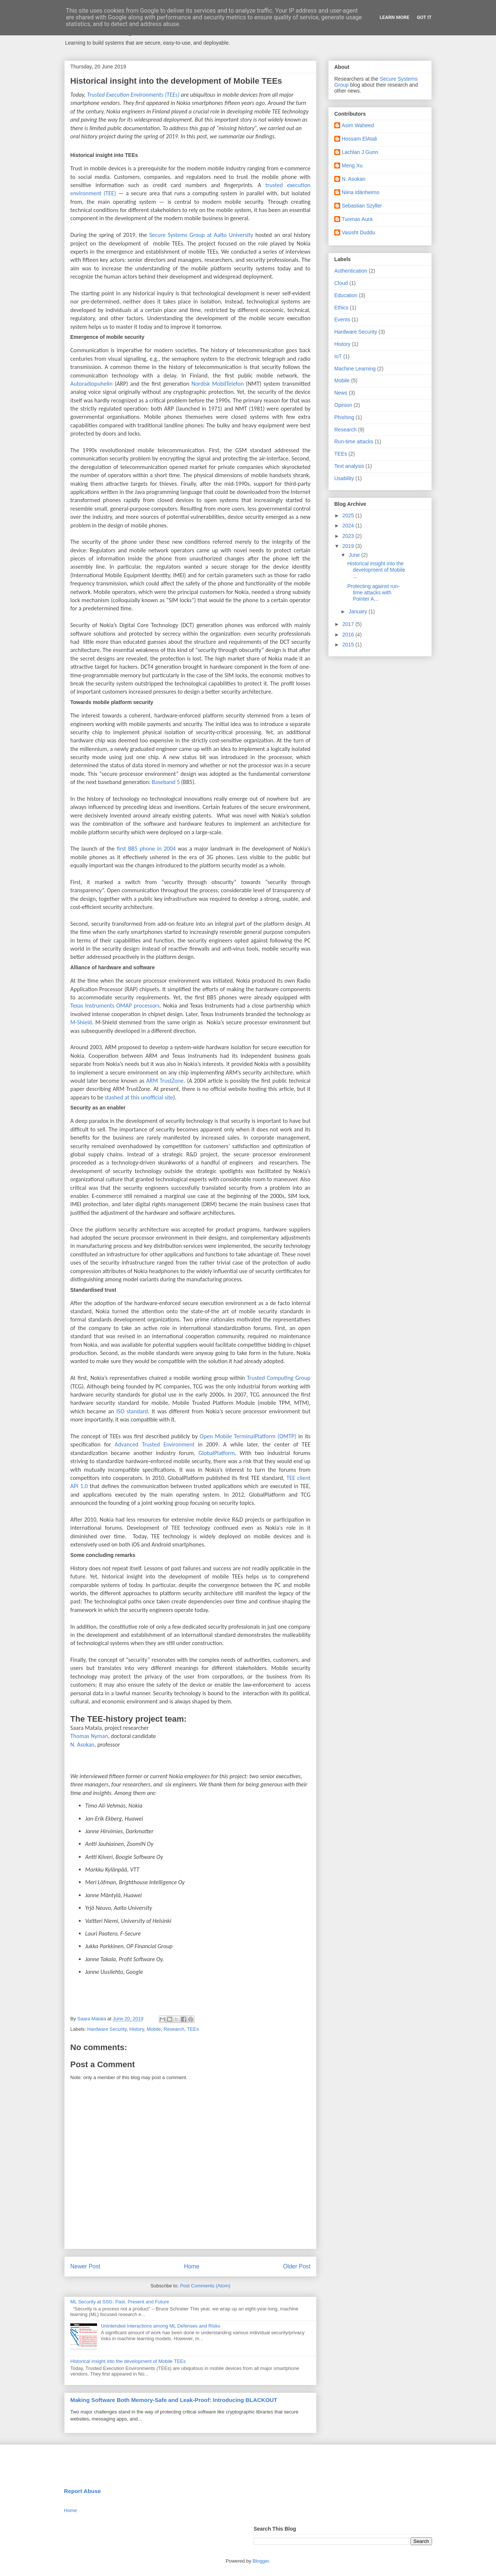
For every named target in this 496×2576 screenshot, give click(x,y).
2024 (348, 526)
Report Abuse (82, 2491)
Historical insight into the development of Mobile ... (376, 570)
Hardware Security (107, 2029)
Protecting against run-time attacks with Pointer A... (373, 592)
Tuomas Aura (357, 219)
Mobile (153, 2029)
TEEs (193, 2029)
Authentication (350, 271)
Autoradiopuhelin (91, 383)
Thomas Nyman (89, 1736)
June (354, 555)
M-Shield (81, 1022)
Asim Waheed (358, 125)
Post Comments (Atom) (205, 2285)
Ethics (341, 308)
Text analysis (349, 466)
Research (174, 2029)
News (340, 393)
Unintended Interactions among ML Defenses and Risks (160, 2326)
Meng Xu (352, 165)
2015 (348, 645)
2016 (348, 634)
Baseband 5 (166, 782)
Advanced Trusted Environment (154, 1444)
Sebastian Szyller (362, 206)
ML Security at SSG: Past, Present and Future (119, 2301)
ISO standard (132, 1411)
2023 (348, 536)
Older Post (296, 2266)
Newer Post (85, 2266)
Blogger (260, 2561)
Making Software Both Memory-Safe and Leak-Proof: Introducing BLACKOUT (173, 2400)
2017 (348, 624)
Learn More (394, 17)
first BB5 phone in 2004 (146, 848)
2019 (348, 546)
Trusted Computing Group (278, 1377)
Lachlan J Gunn (360, 152)
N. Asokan (82, 1744)
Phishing (344, 417)
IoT (338, 356)
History (136, 2029)
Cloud (341, 283)
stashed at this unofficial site (139, 1097)
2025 (348, 515)
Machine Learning (355, 369)
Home (192, 2266)
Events (342, 319)
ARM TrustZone (165, 1080)
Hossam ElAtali (359, 139)
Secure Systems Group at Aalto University (201, 234)
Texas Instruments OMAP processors (115, 1005)
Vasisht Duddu (358, 232)
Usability (344, 478)
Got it (424, 17)
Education (345, 295)
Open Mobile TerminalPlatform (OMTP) (248, 1436)
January (358, 611)
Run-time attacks (353, 441)
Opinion (343, 405)
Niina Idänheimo (360, 192)
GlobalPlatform (217, 1452)
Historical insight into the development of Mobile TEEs (128, 2361)
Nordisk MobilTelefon (217, 383)
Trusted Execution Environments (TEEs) (134, 94)
